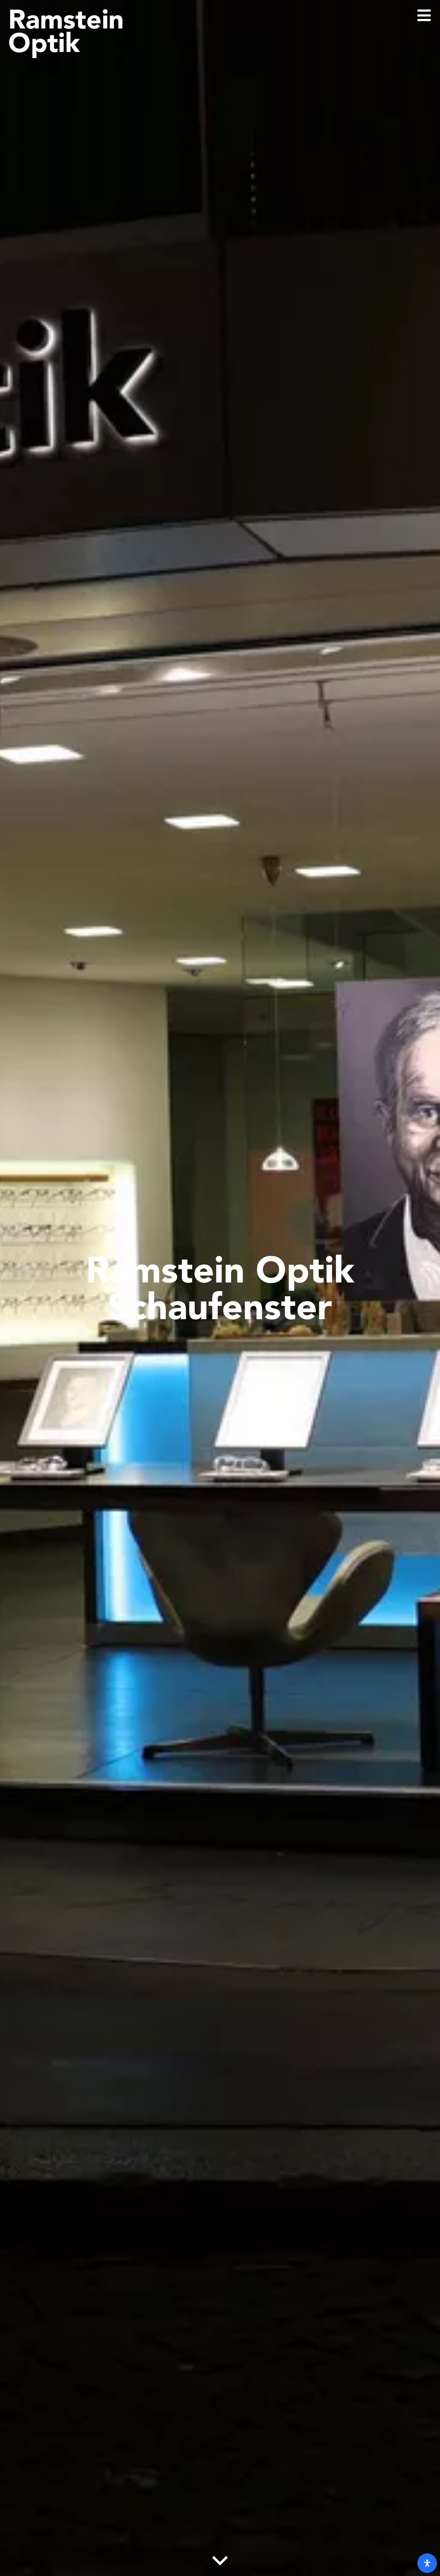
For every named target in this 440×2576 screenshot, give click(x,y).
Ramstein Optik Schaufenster (220, 1288)
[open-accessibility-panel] (427, 2563)
